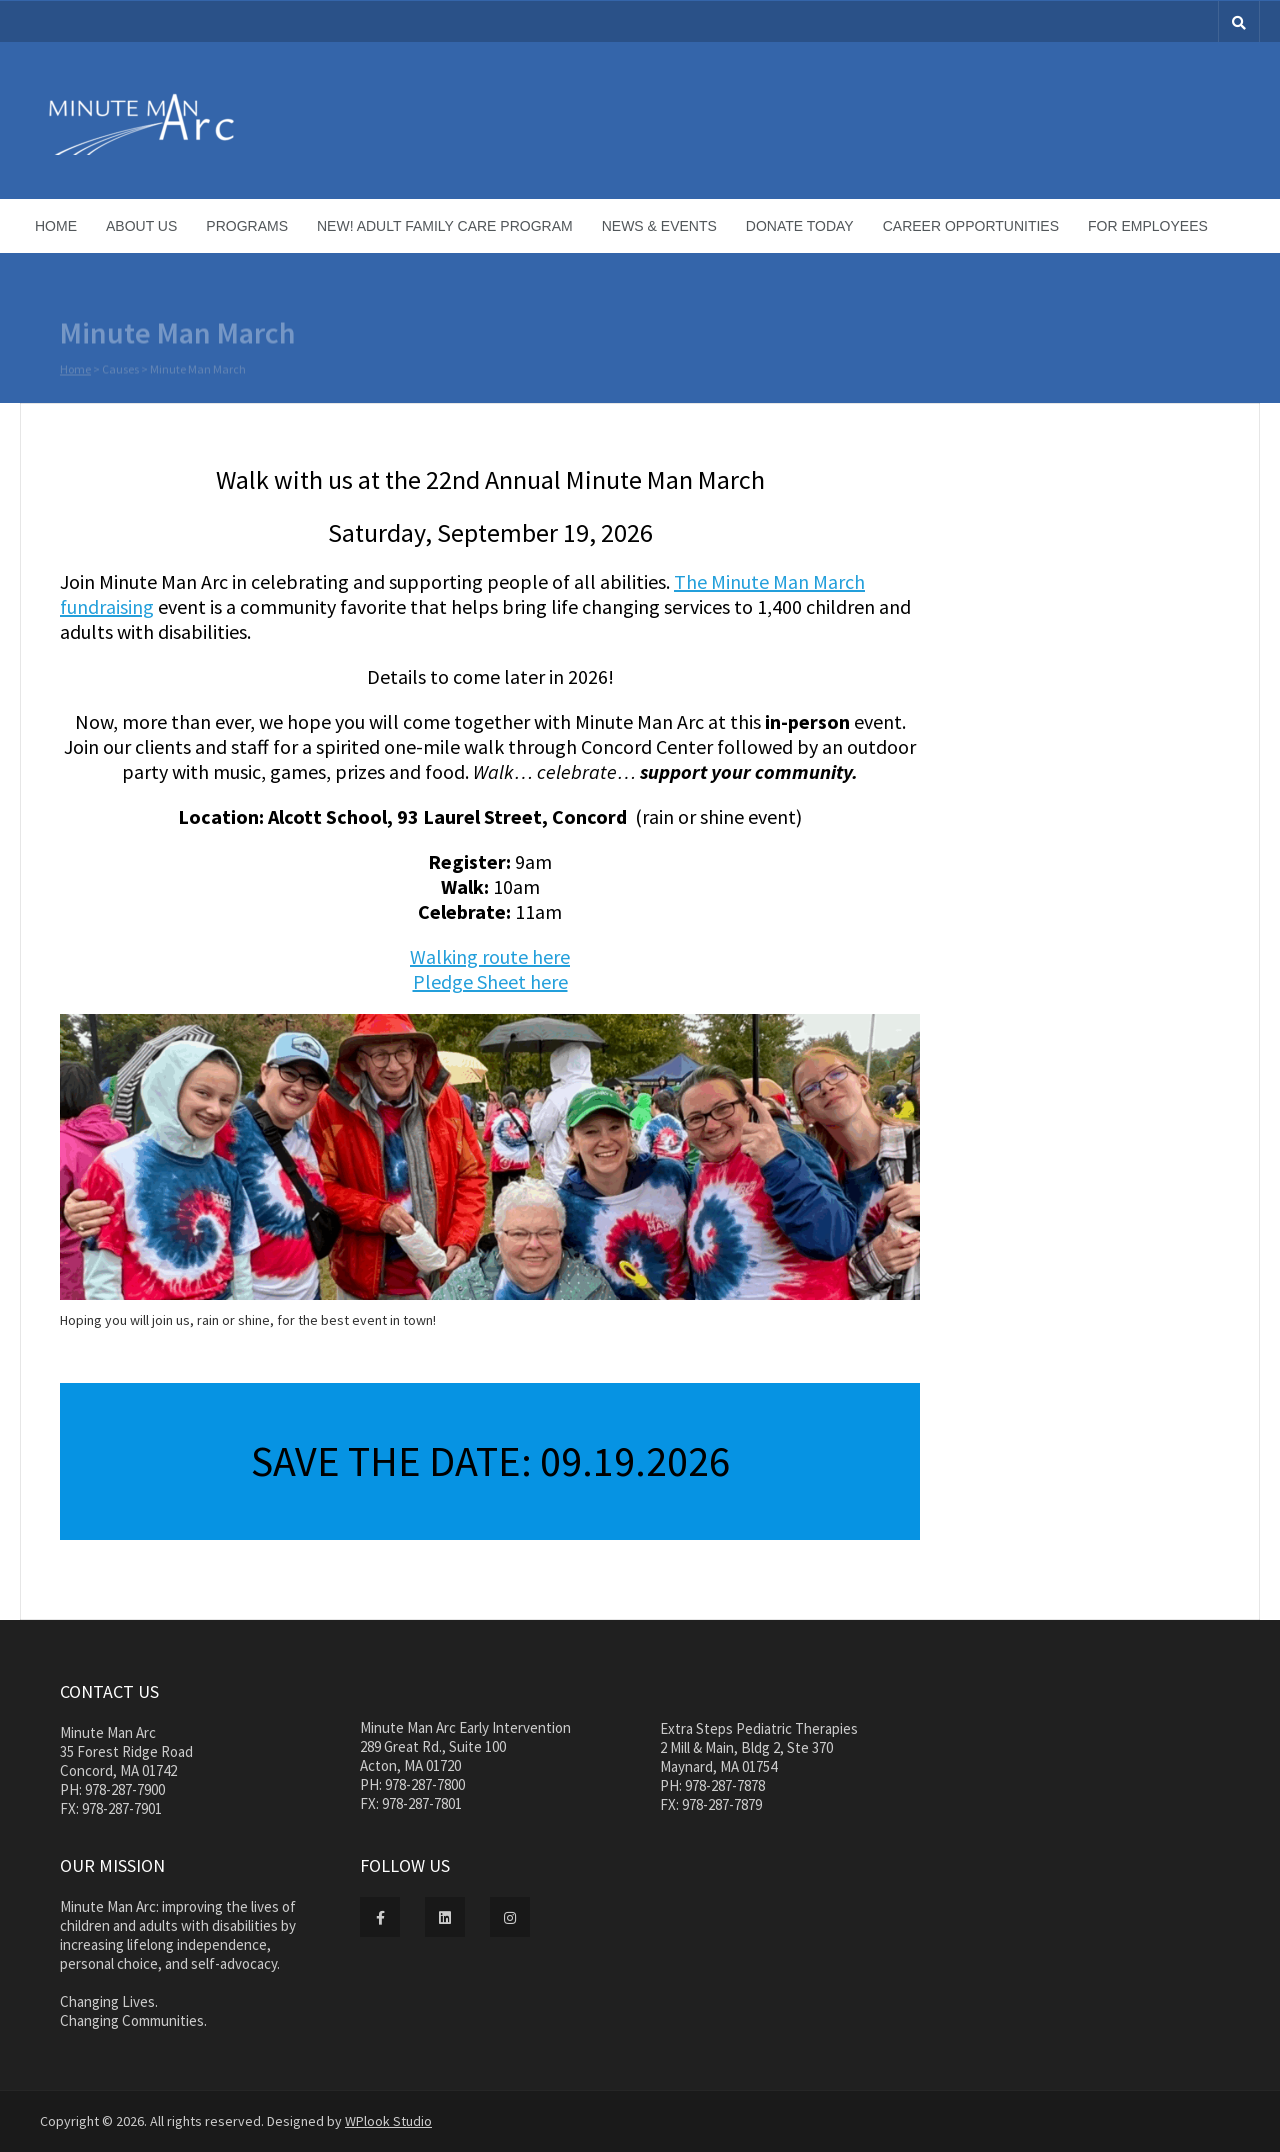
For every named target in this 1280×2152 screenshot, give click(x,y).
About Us (141, 226)
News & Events (659, 226)
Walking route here (490, 956)
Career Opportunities (971, 226)
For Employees (1148, 226)
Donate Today (800, 226)
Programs (247, 226)
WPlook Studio (388, 2121)
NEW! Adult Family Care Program (445, 226)
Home (56, 226)
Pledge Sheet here (490, 981)
